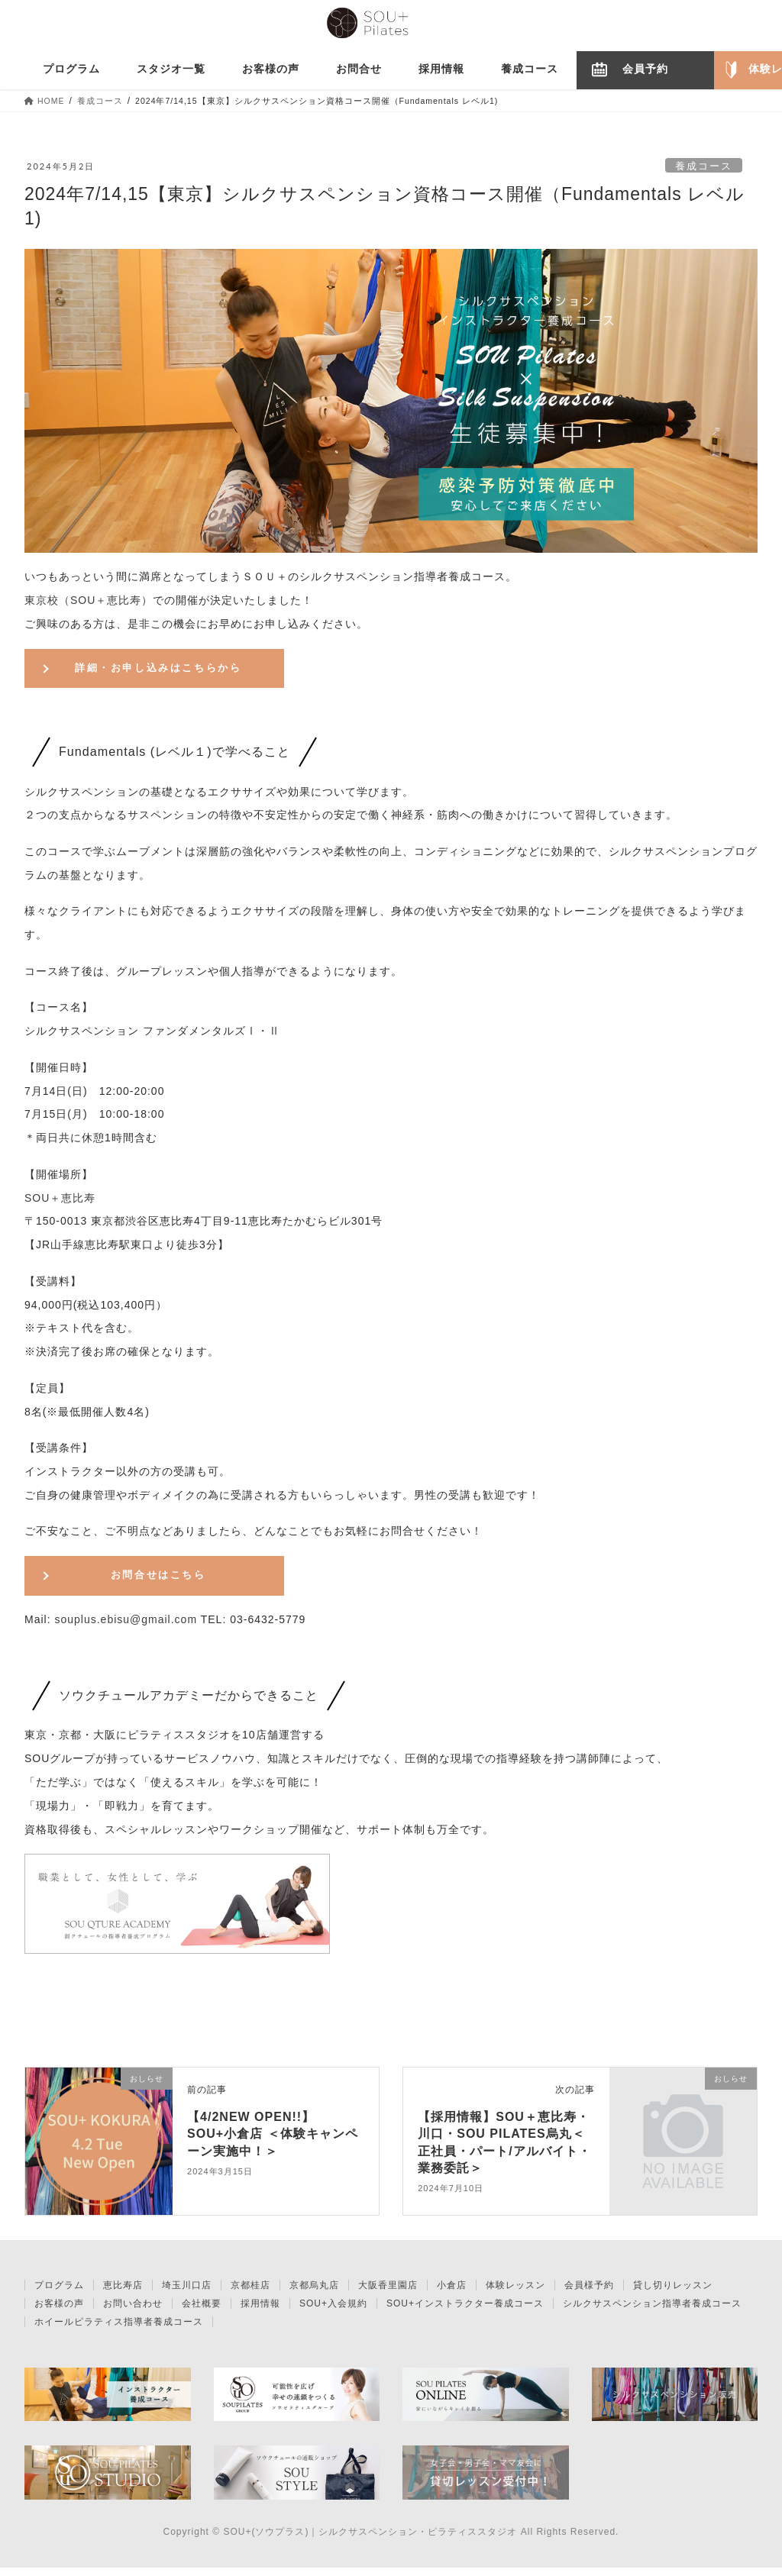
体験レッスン (515, 2292)
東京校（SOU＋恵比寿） (88, 600)
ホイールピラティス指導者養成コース (118, 2330)
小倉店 (452, 2292)
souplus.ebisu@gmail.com (125, 1628)
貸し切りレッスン (673, 2292)
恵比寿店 (123, 2292)
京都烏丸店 (314, 2292)
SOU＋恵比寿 (59, 1202)
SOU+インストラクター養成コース (465, 2311)
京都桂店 (250, 2292)
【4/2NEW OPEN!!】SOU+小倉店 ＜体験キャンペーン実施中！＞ (272, 2142)
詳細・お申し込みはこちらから (158, 670)
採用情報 (260, 2311)
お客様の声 (59, 2311)
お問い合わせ (133, 2311)
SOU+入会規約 (333, 2311)
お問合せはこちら (158, 1581)
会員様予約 (589, 2292)
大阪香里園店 (388, 2292)
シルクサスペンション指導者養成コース (652, 2311)
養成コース (703, 166)
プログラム (59, 2292)
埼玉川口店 (187, 2292)
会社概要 (201, 2311)
